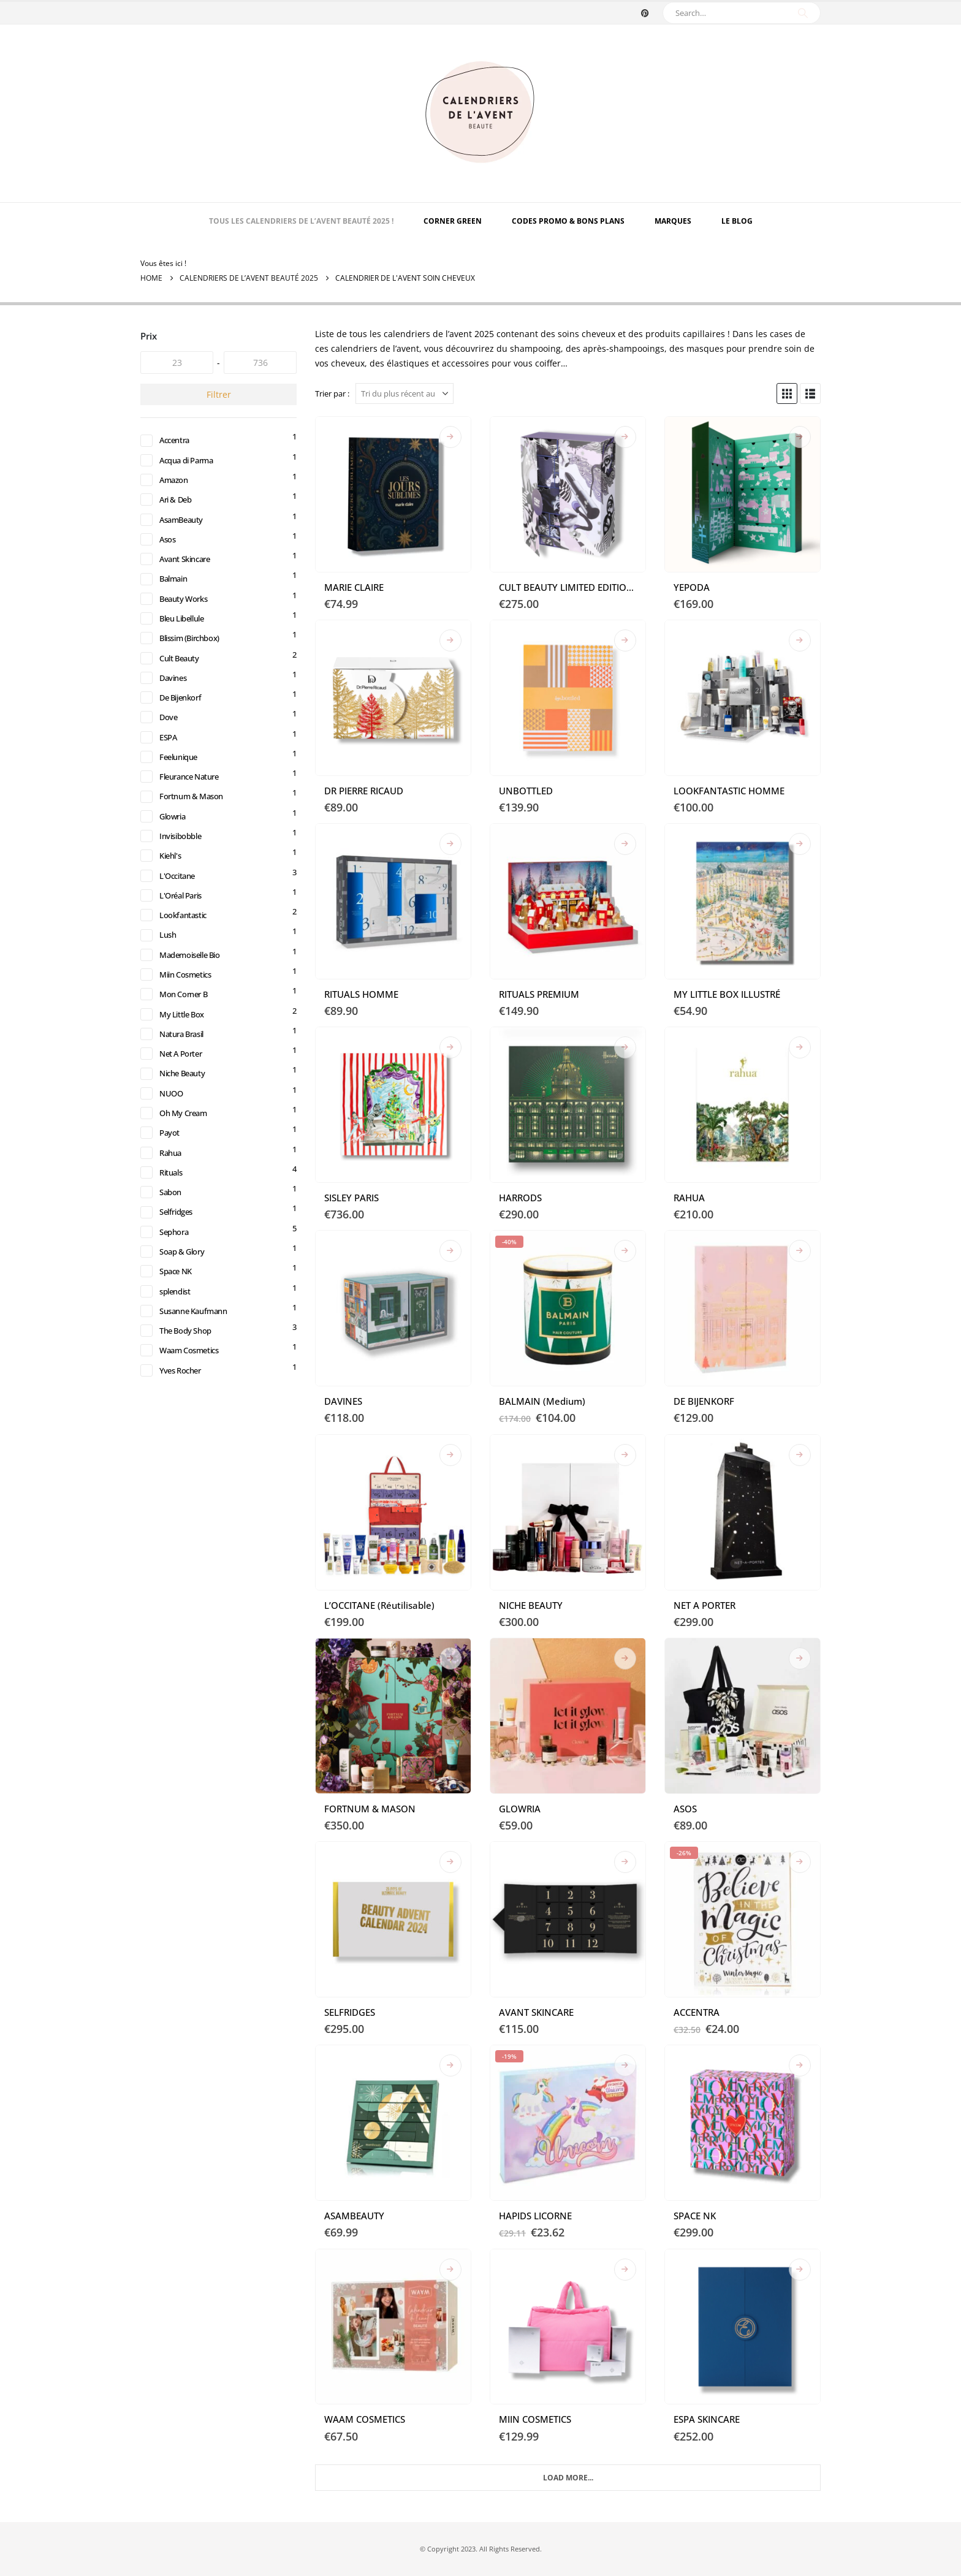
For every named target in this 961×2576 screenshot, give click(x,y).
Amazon (175, 482)
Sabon (171, 1232)
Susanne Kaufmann (197, 1357)
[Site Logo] (480, 113)
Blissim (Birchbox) (193, 649)
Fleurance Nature (193, 794)
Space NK (178, 1315)
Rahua (171, 1190)
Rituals (172, 1211)
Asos (168, 544)
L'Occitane (179, 899)
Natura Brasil (185, 1065)
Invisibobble (183, 857)
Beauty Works (186, 607)
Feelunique (181, 774)
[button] (787, 393)
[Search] (803, 12)
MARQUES (673, 221)
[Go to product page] (393, 494)
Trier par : (332, 393)
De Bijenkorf (183, 711)
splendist (177, 1336)
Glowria (174, 836)
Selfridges (178, 1253)
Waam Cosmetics (192, 1399)
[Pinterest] (644, 12)
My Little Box (184, 1045)
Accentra (176, 440)
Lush (168, 961)
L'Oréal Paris (183, 919)
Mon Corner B (186, 1024)
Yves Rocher (182, 1420)
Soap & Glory (184, 1295)
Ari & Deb (177, 503)
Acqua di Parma (190, 461)
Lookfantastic (185, 940)
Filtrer (219, 394)
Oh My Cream (186, 1149)
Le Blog (737, 221)
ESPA (169, 753)
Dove (168, 732)
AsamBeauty (183, 524)
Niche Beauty (185, 1107)
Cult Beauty (181, 669)
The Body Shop (188, 1378)
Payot (170, 1170)
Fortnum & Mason (194, 815)
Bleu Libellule (185, 628)
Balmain (175, 586)
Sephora (175, 1274)
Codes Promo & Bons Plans (568, 221)
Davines (174, 690)
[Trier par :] (404, 393)
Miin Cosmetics (188, 1003)
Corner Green (453, 221)
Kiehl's (171, 878)
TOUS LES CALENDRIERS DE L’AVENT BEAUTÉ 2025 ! (301, 221)
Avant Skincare (188, 565)
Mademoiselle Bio (193, 982)
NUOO (171, 1128)
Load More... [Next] (568, 2477)
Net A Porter (183, 1086)
